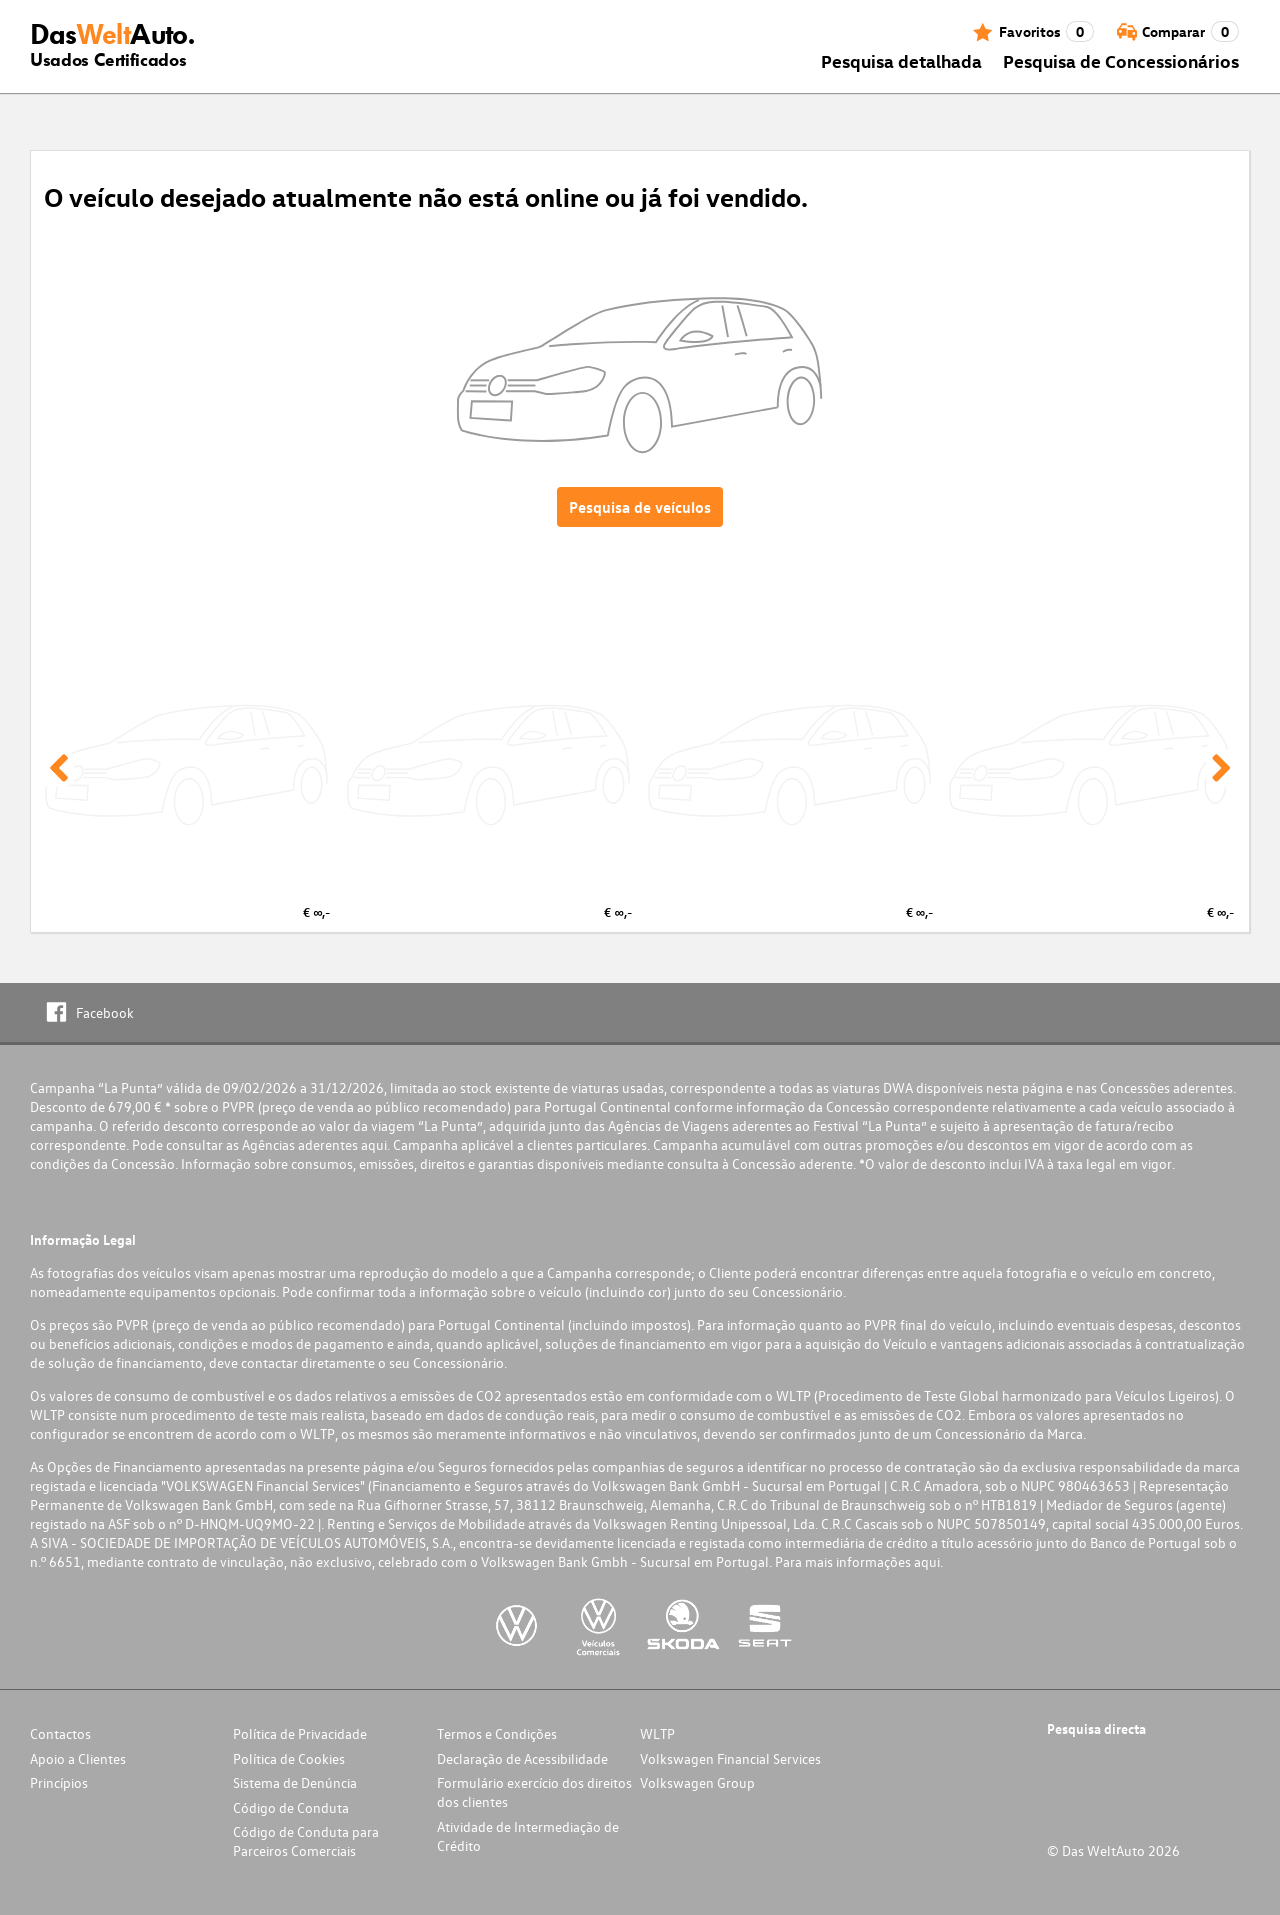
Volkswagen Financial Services (730, 1758)
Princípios (59, 1782)
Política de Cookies (289, 1758)
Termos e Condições (497, 1733)
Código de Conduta (291, 1807)
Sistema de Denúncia (295, 1782)
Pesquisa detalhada (901, 60)
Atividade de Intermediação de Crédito (528, 1836)
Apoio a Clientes (78, 1758)
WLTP (657, 1733)
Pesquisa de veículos (640, 507)
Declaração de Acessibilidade (522, 1758)
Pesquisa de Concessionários (1121, 60)
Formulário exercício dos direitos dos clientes (534, 1792)
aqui (374, 1144)
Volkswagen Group (697, 1782)
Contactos (60, 1733)
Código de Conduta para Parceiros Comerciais (306, 1841)
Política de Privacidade (300, 1733)
